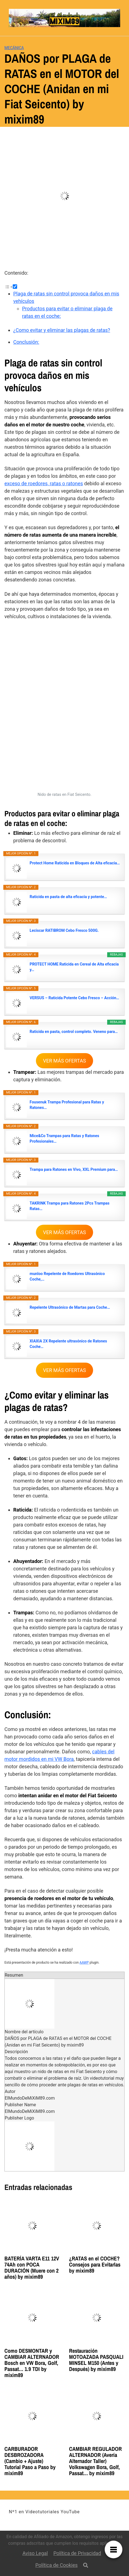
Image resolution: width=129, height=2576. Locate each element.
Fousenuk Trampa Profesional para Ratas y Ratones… (67, 1105)
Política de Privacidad (77, 2553)
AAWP (84, 1962)
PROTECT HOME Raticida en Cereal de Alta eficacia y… (74, 967)
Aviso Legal (35, 2553)
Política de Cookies (56, 2565)
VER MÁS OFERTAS (64, 1061)
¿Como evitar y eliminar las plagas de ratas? (61, 330)
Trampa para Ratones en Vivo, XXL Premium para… (74, 1169)
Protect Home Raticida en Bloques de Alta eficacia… (75, 863)
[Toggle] (15, 286)
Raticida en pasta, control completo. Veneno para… (74, 1031)
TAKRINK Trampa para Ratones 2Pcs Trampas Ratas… (69, 1206)
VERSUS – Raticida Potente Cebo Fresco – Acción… (74, 998)
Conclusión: (26, 342)
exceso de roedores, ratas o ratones (43, 483)
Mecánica (14, 48)
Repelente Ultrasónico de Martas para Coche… (70, 1307)
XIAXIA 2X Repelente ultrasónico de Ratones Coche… (68, 1344)
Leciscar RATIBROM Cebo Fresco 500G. (64, 930)
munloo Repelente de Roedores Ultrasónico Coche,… (67, 1276)
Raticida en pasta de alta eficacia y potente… (68, 896)
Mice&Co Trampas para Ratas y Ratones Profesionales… (64, 1138)
